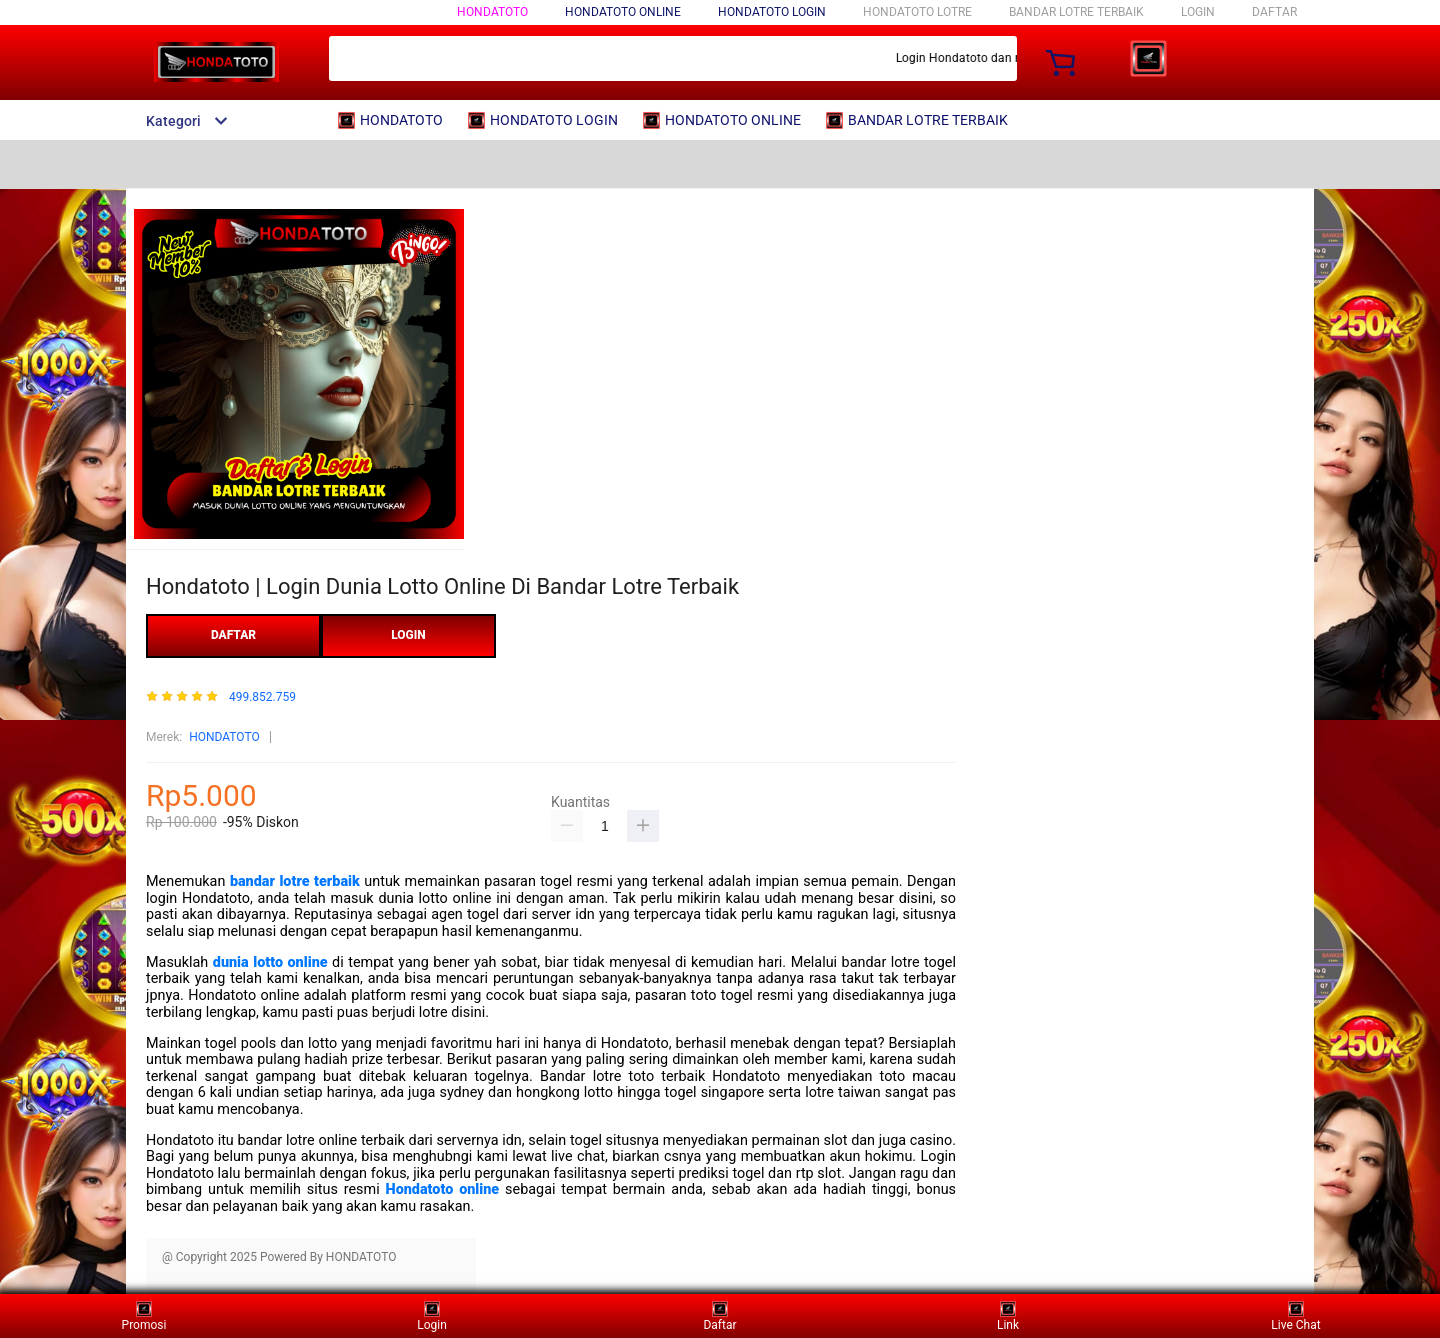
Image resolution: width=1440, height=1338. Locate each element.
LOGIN (1198, 12)
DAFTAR (1274, 12)
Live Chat (1295, 1315)
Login (432, 1315)
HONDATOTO (492, 12)
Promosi (144, 1315)
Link (1008, 1315)
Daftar (719, 1315)
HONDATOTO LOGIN (772, 12)
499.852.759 (262, 697)
